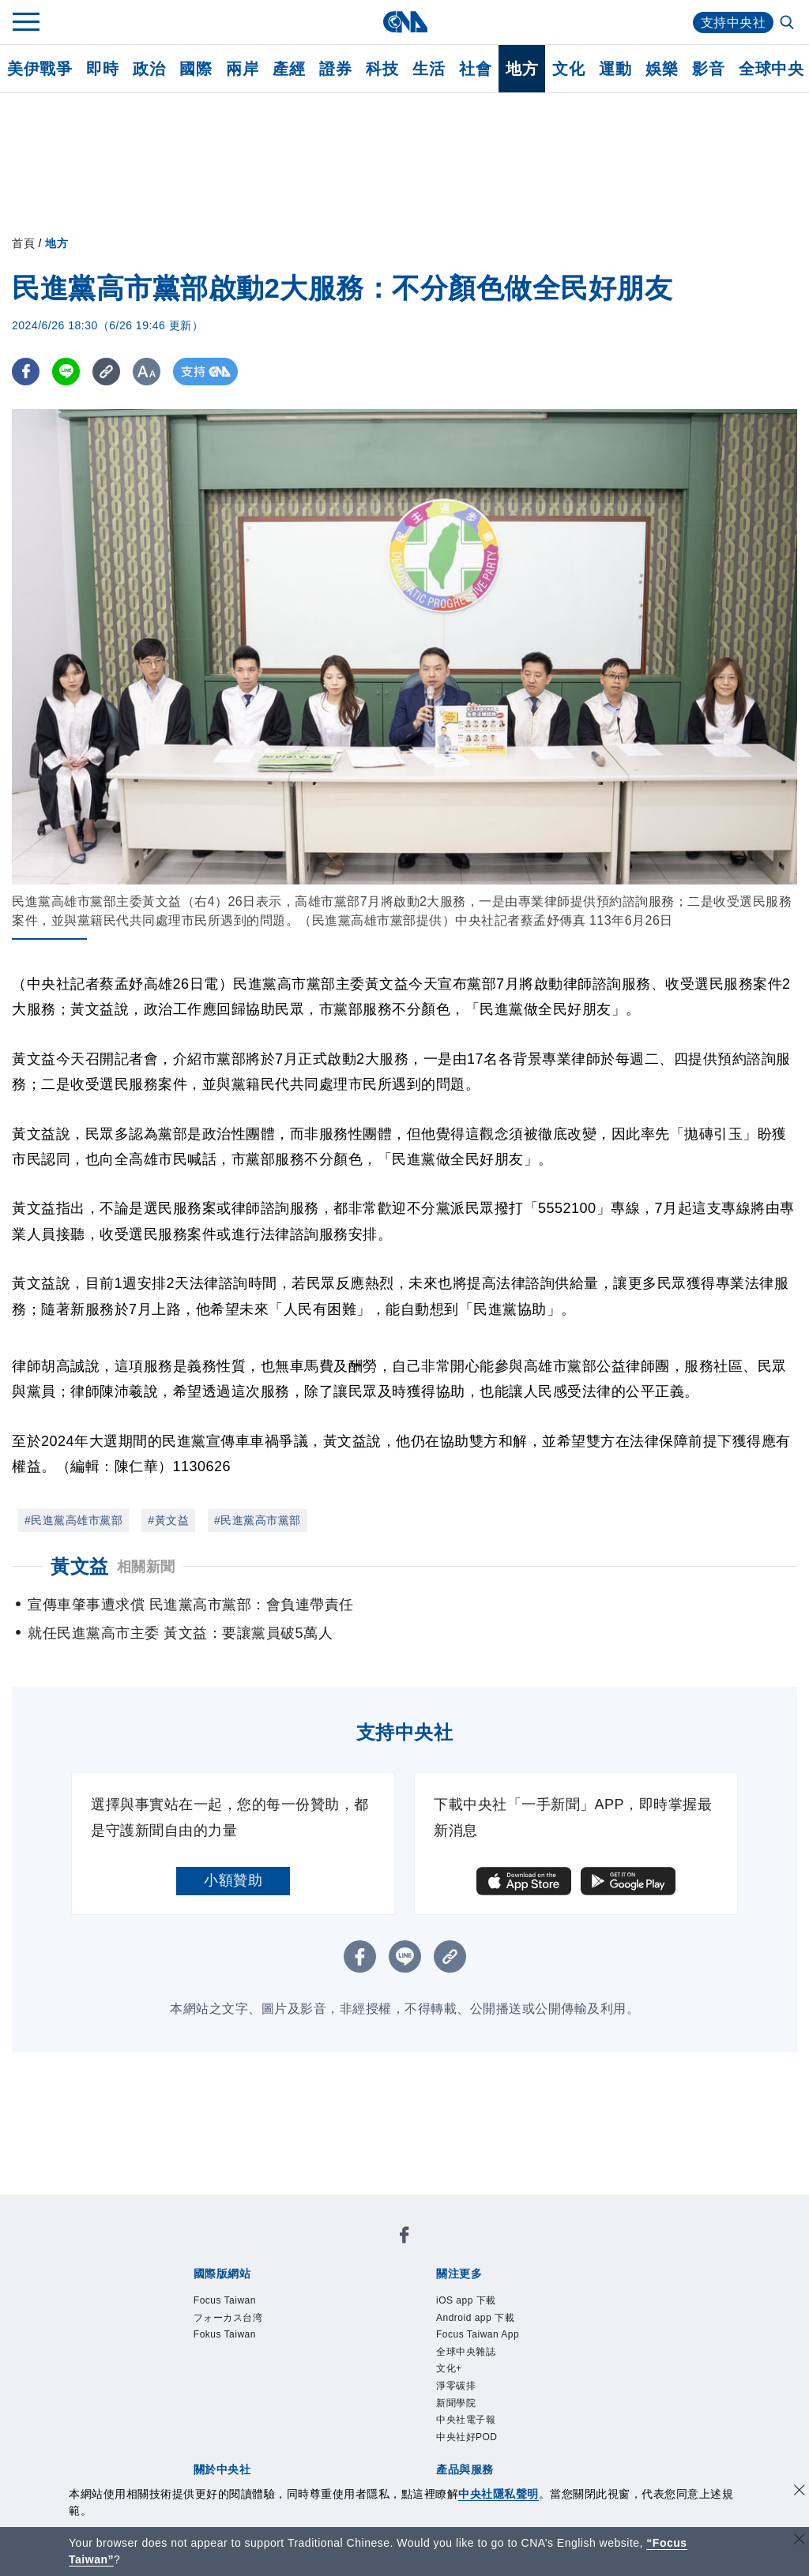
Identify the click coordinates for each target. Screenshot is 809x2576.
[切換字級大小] (146, 371)
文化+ (451, 2376)
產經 (289, 68)
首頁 (23, 243)
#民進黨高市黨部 (257, 1520)
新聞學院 (459, 2413)
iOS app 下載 (470, 2301)
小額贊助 (233, 1880)
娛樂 (661, 68)
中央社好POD (471, 2451)
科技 (382, 68)
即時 (102, 68)
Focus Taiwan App (483, 2338)
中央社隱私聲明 (498, 2494)
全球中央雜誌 (470, 2357)
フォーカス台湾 (234, 2320)
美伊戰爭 (39, 68)
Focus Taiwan (229, 2301)
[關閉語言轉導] (799, 2541)
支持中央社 (733, 22)
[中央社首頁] (405, 21)
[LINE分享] (66, 371)
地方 (522, 68)
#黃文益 (168, 1520)
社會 (475, 68)
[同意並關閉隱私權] (799, 2492)
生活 (428, 68)
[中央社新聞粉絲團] (404, 2238)
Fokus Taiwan (229, 2338)
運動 (615, 68)
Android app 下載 (481, 2320)
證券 (335, 68)
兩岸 (242, 68)
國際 (195, 68)
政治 (149, 68)
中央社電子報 (470, 2432)
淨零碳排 (459, 2395)
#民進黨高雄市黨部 (73, 1520)
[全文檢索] (788, 23)
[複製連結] (106, 371)
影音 (708, 68)
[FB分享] (26, 371)
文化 (568, 68)
